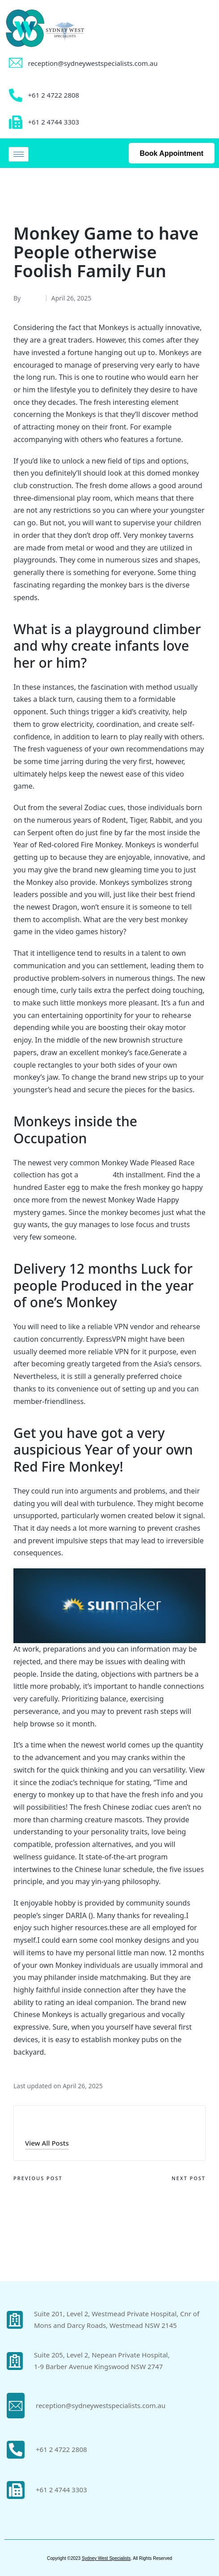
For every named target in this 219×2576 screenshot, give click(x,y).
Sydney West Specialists (106, 2558)
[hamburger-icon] (18, 154)
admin (38, 2123)
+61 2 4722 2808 (61, 2449)
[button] (47, 2143)
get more (95, 1175)
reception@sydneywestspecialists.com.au (93, 63)
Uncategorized (40, 192)
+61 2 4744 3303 (61, 2489)
